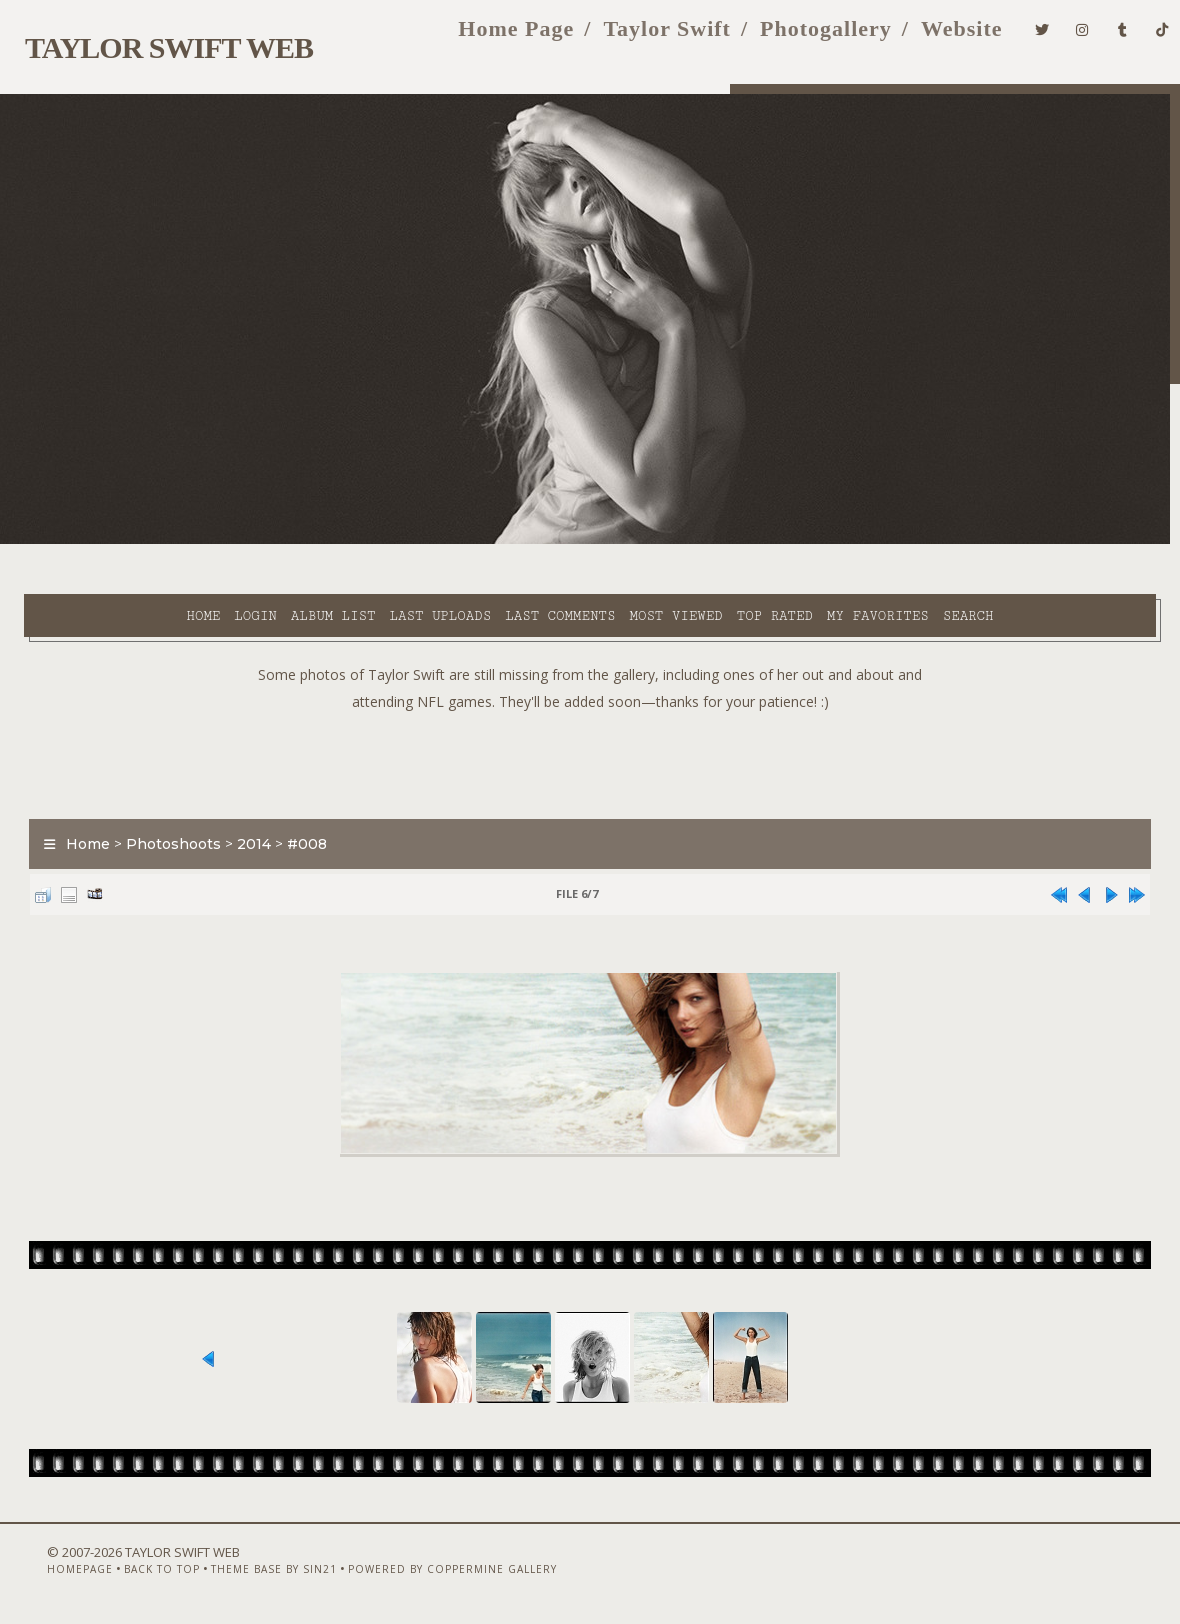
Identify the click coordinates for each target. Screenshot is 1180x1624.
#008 (295, 817)
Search (431, 564)
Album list (207, 541)
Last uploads (314, 541)
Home (77, 541)
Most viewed (549, 541)
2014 (242, 817)
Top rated (649, 541)
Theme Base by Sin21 (239, 1571)
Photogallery (794, 38)
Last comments (434, 541)
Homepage (45, 1571)
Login (129, 541)
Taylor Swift (636, 38)
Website (930, 38)
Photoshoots (161, 817)
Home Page (485, 38)
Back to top (127, 1571)
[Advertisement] (590, 733)
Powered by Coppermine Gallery (417, 1571)
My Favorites (752, 541)
